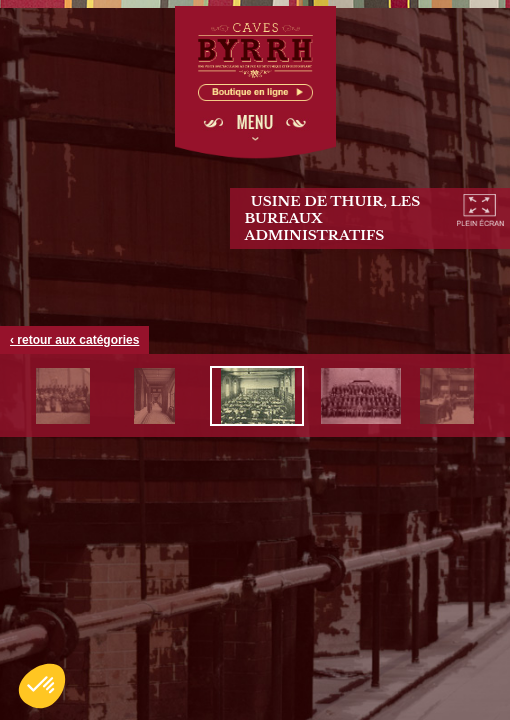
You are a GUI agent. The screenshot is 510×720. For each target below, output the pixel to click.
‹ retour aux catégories (74, 340)
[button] (42, 686)
